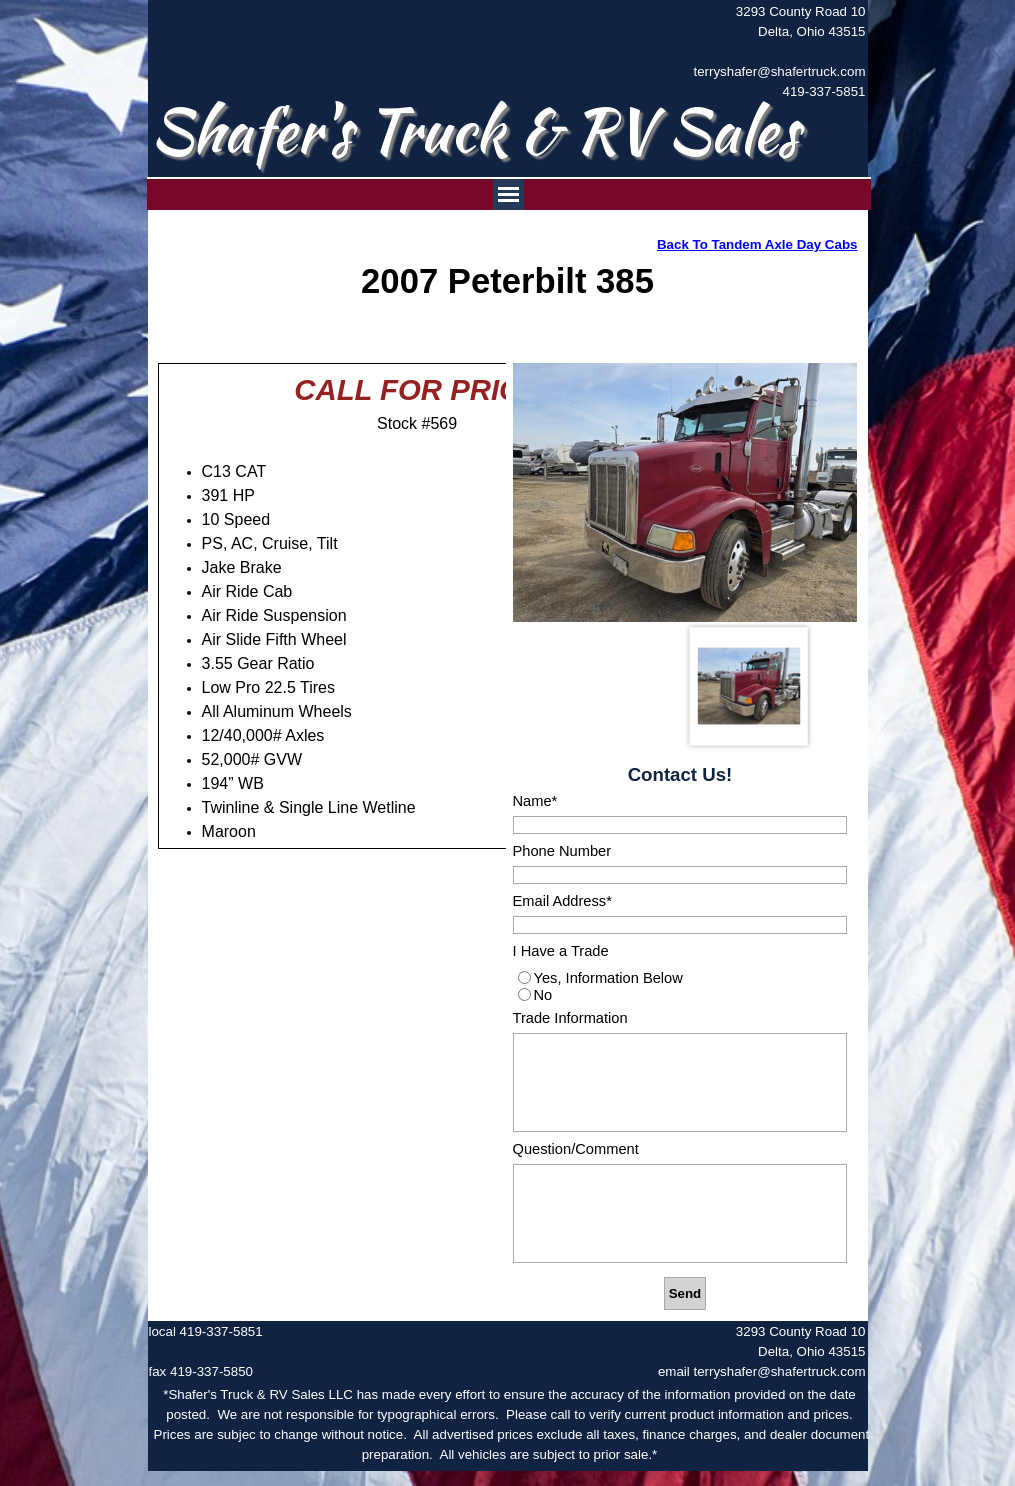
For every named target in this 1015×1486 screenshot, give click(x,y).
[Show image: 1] (749, 686)
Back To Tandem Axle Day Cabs (757, 244)
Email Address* (562, 901)
